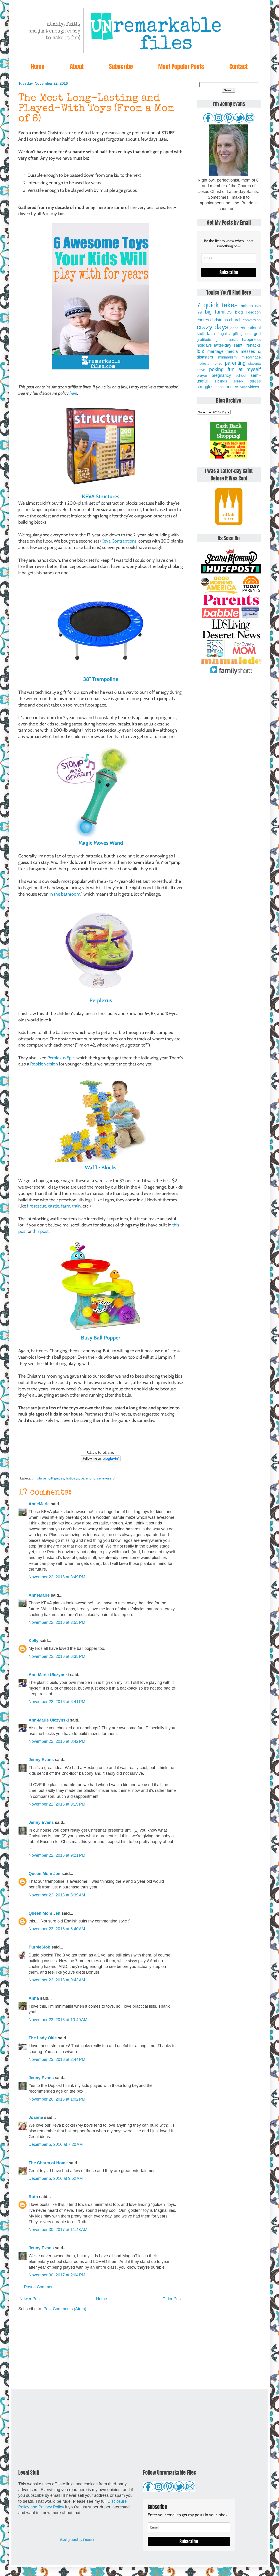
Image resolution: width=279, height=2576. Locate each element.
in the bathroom (64, 894)
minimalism (227, 357)
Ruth (33, 2196)
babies (247, 306)
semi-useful (106, 1478)
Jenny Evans (41, 1759)
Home (38, 66)
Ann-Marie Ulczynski (49, 1674)
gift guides (56, 1478)
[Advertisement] (100, 2351)
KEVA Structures (100, 496)
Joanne (36, 2117)
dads (234, 328)
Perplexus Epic (61, 1057)
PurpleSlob (39, 1947)
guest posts (226, 339)
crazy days (212, 327)
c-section (253, 312)
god (257, 333)
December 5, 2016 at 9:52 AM (56, 2178)
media (232, 351)
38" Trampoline (100, 679)
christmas (39, 1478)
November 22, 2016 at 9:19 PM (57, 1804)
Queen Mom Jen (44, 1873)
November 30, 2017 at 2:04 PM (57, 2275)
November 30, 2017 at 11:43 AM (58, 2229)
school (241, 375)
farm (65, 1206)
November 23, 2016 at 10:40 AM (58, 2019)
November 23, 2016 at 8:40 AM (57, 1929)
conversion (252, 320)
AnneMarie (39, 1504)
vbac (243, 387)
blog (239, 312)
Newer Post (30, 2299)
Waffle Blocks (100, 1167)
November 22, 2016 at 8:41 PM (57, 1701)
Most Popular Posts (181, 66)
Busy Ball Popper (100, 1337)
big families (218, 312)
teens (219, 387)
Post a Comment (39, 2287)
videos (253, 387)
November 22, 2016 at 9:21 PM (57, 1855)
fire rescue (36, 1206)
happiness (251, 339)
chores (203, 320)
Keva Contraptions (119, 541)
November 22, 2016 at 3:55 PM (57, 1622)
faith (211, 333)
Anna (34, 1998)
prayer (202, 375)
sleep (238, 381)
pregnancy (221, 375)
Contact (238, 66)
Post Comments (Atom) (64, 2309)
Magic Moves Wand (100, 843)
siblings (221, 381)
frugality (224, 334)
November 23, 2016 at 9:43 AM (57, 1980)
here (73, 393)
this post (40, 1231)
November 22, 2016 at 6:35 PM (57, 1656)
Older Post (172, 2299)
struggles (205, 387)
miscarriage (251, 357)
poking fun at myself (235, 369)
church (235, 320)
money (217, 363)
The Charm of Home (48, 2163)
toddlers (232, 387)
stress (255, 381)
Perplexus (100, 1000)
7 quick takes (217, 305)
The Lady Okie (43, 2038)
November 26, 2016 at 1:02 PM (57, 2099)
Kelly (33, 1640)
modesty (203, 363)
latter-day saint (228, 345)
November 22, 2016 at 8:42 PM (57, 1741)
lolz (200, 351)
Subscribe (121, 66)
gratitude (204, 339)
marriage (215, 351)
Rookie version (44, 1064)
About (77, 66)
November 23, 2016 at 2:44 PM (57, 2059)
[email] (228, 258)
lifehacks (253, 345)
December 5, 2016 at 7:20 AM (56, 2144)
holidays (72, 1478)
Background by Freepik (77, 2540)
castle (53, 1206)
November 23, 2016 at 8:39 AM (57, 1895)
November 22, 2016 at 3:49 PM (57, 1577)
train (76, 1206)
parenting (88, 1478)
